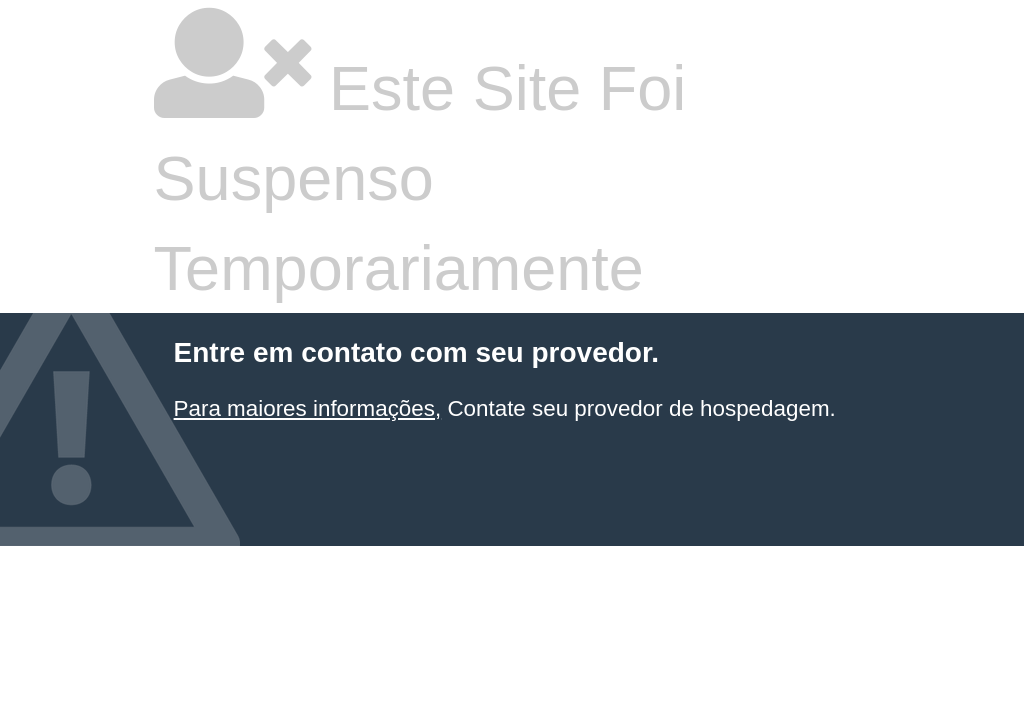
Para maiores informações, (308, 408)
